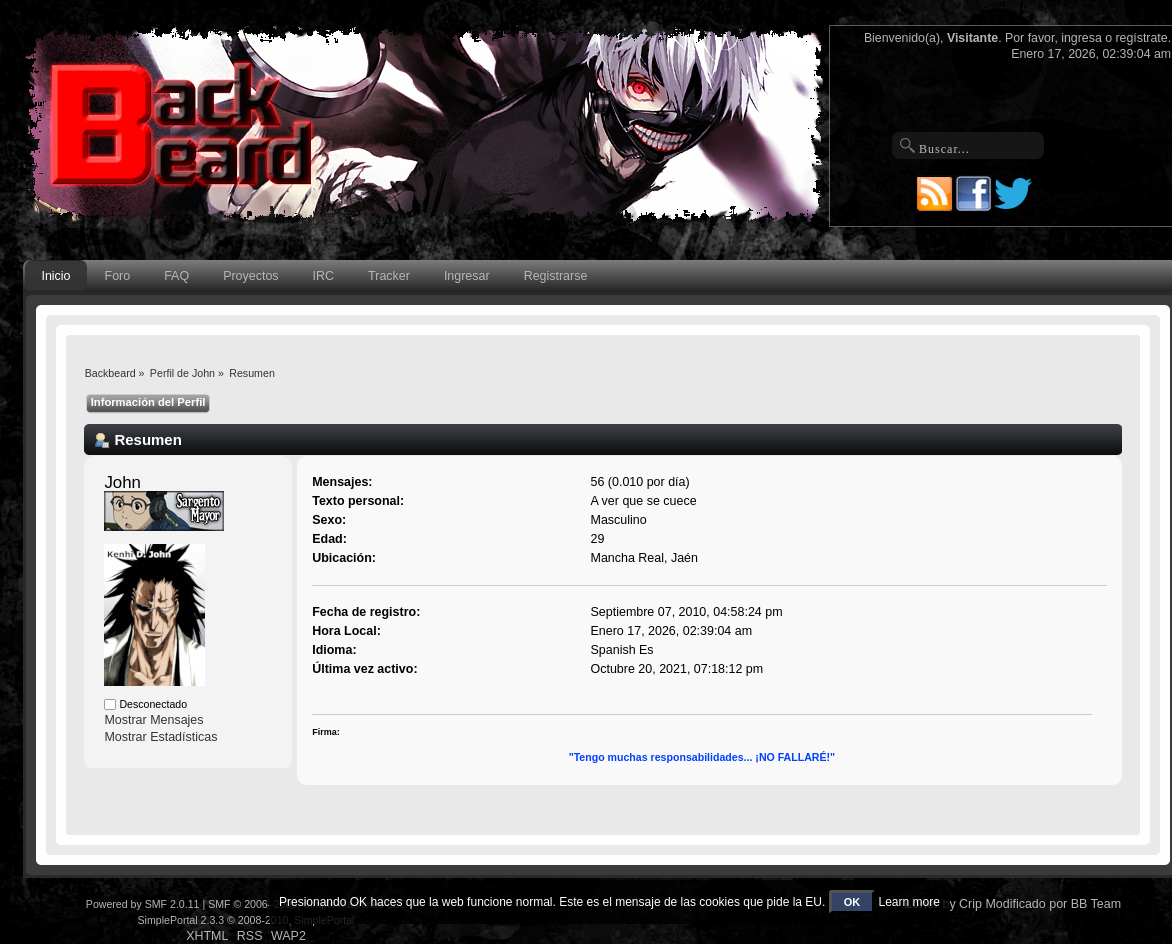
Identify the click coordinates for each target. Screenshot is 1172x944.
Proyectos (250, 276)
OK (852, 902)
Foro (118, 276)
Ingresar (467, 276)
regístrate (1142, 38)
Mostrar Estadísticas (160, 737)
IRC (323, 276)
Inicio (55, 276)
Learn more (909, 902)
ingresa (1081, 38)
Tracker (389, 276)
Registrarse (556, 276)
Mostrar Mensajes (153, 720)
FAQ (176, 276)
